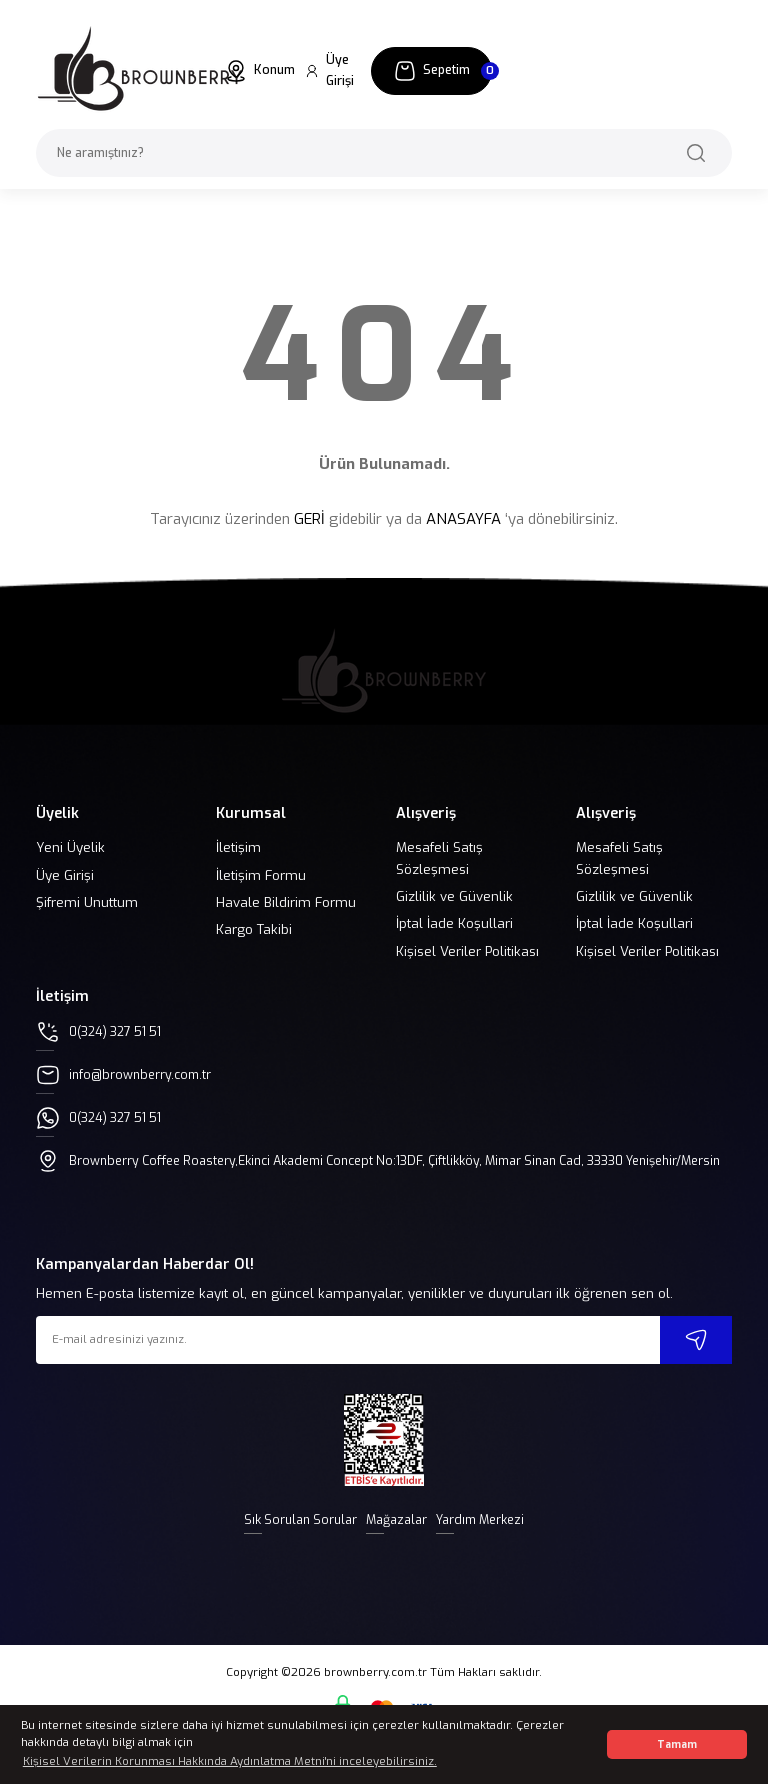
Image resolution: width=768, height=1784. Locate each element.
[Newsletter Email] (384, 1359)
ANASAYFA (463, 519)
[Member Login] (333, 71)
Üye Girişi (65, 875)
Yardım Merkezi (487, 1539)
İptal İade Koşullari (454, 923)
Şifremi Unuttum (87, 902)
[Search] (384, 153)
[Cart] (431, 71)
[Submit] (696, 1359)
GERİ (309, 519)
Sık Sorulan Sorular (292, 1539)
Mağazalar (395, 1539)
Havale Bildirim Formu (286, 902)
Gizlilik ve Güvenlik (454, 896)
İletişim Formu (261, 875)
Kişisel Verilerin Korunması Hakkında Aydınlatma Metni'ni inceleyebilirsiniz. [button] (230, 1761)
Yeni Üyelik (70, 847)
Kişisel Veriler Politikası (467, 951)
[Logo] (140, 70)
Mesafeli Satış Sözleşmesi (439, 858)
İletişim (238, 847)
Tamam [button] (677, 1744)
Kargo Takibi (254, 929)
